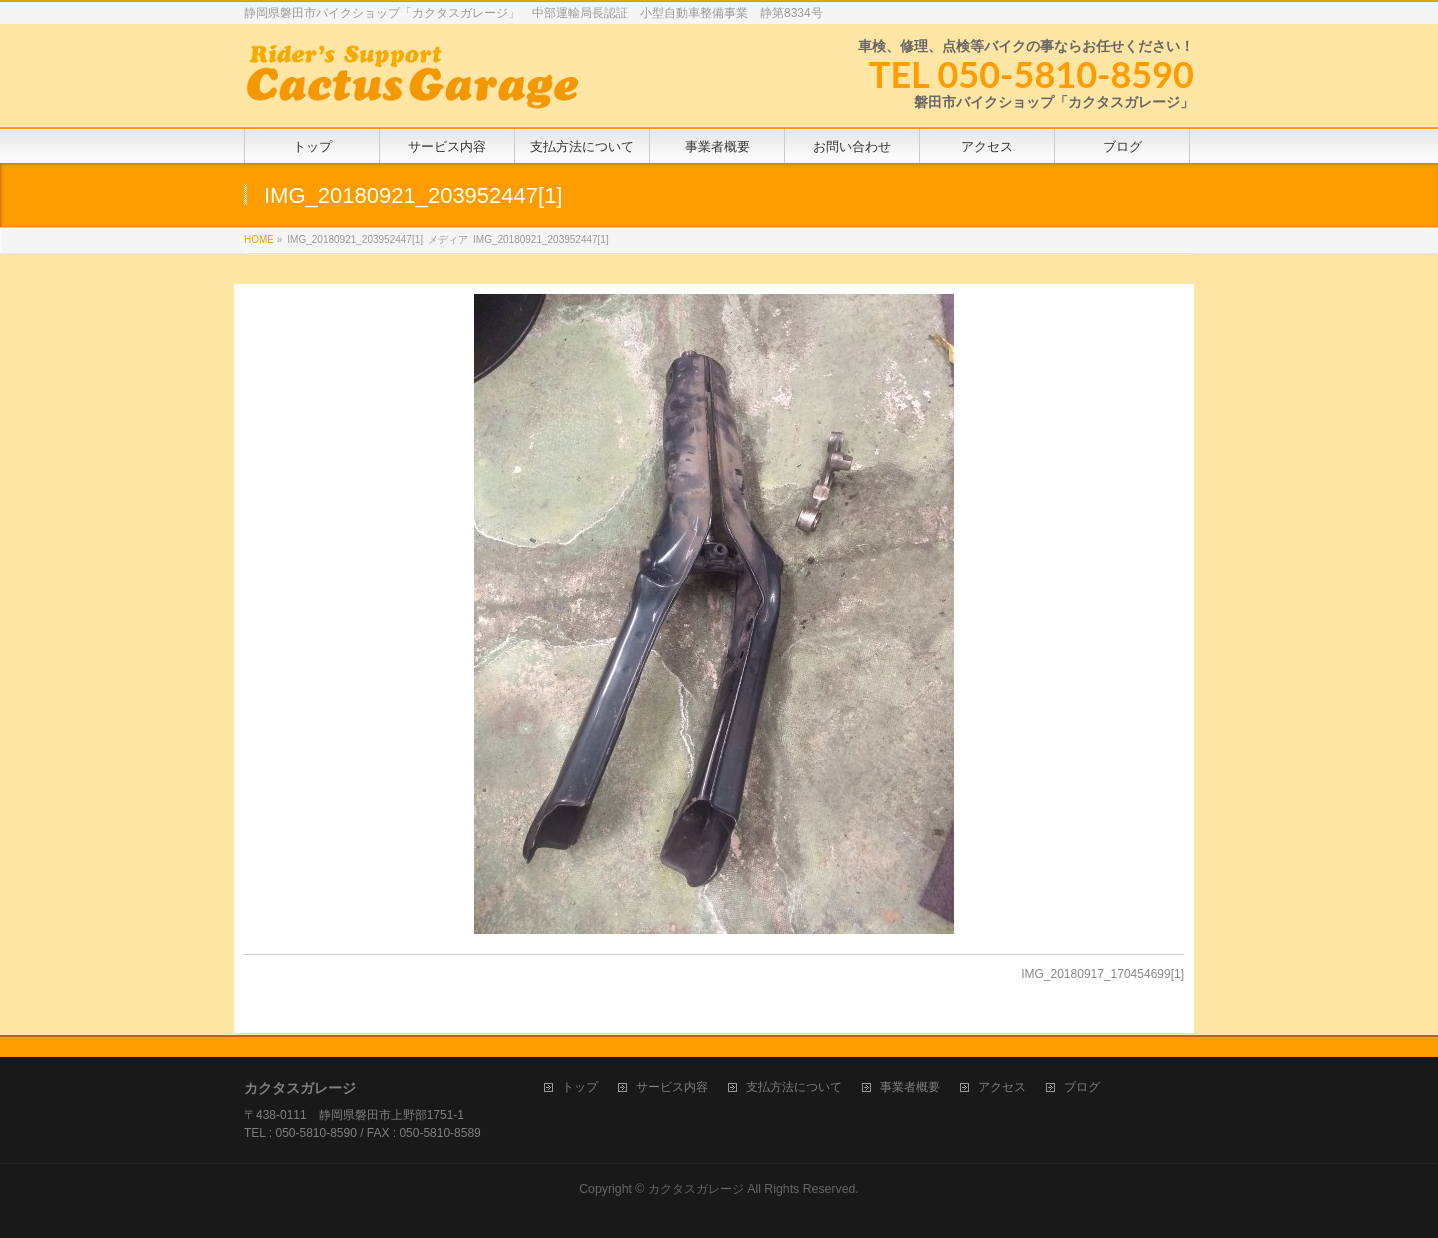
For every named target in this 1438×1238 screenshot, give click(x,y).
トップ (580, 1085)
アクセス (1002, 1085)
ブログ (1082, 1085)
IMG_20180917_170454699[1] (1102, 974)
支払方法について (794, 1085)
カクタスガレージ (696, 1187)
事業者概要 (910, 1085)
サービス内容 (672, 1085)
